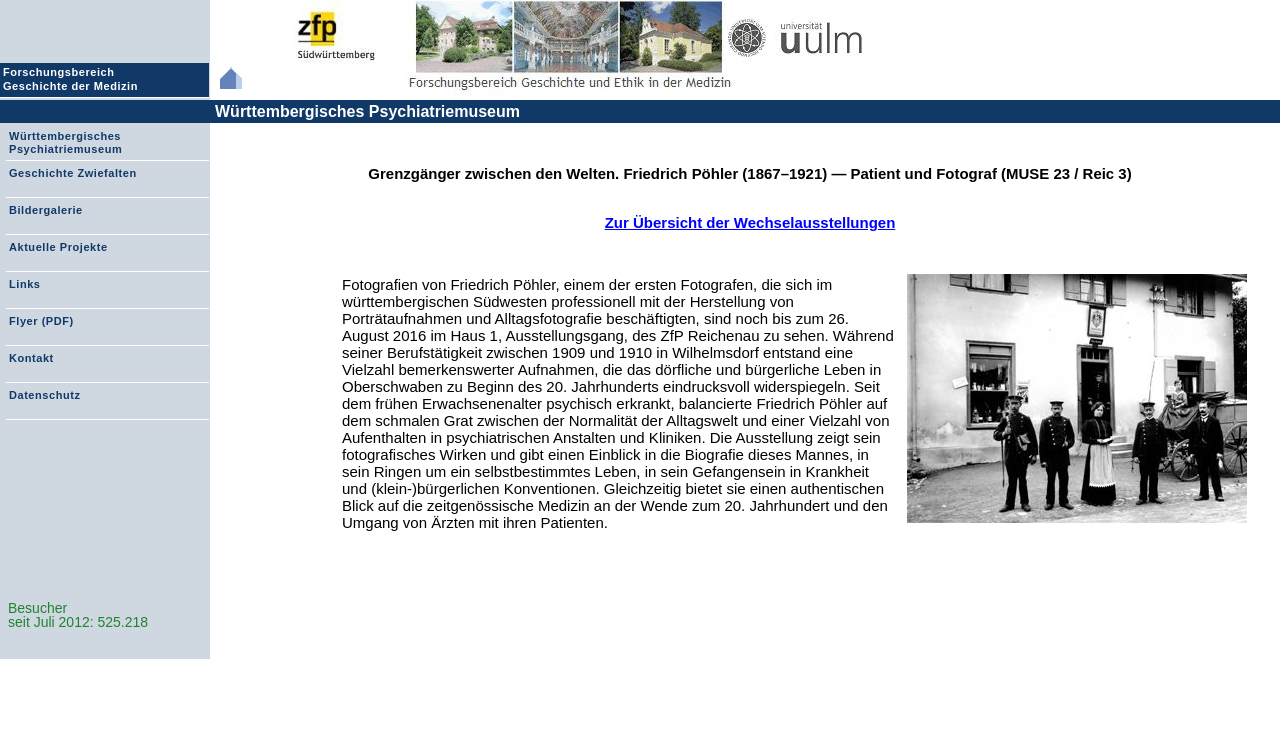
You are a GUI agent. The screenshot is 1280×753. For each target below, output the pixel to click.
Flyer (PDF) (41, 321)
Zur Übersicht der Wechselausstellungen (750, 222)
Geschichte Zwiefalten (73, 173)
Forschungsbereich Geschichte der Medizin (73, 79)
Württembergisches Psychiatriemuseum (367, 111)
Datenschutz (44, 395)
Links (24, 284)
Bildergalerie (46, 210)
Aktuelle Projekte (58, 247)
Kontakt (31, 358)
